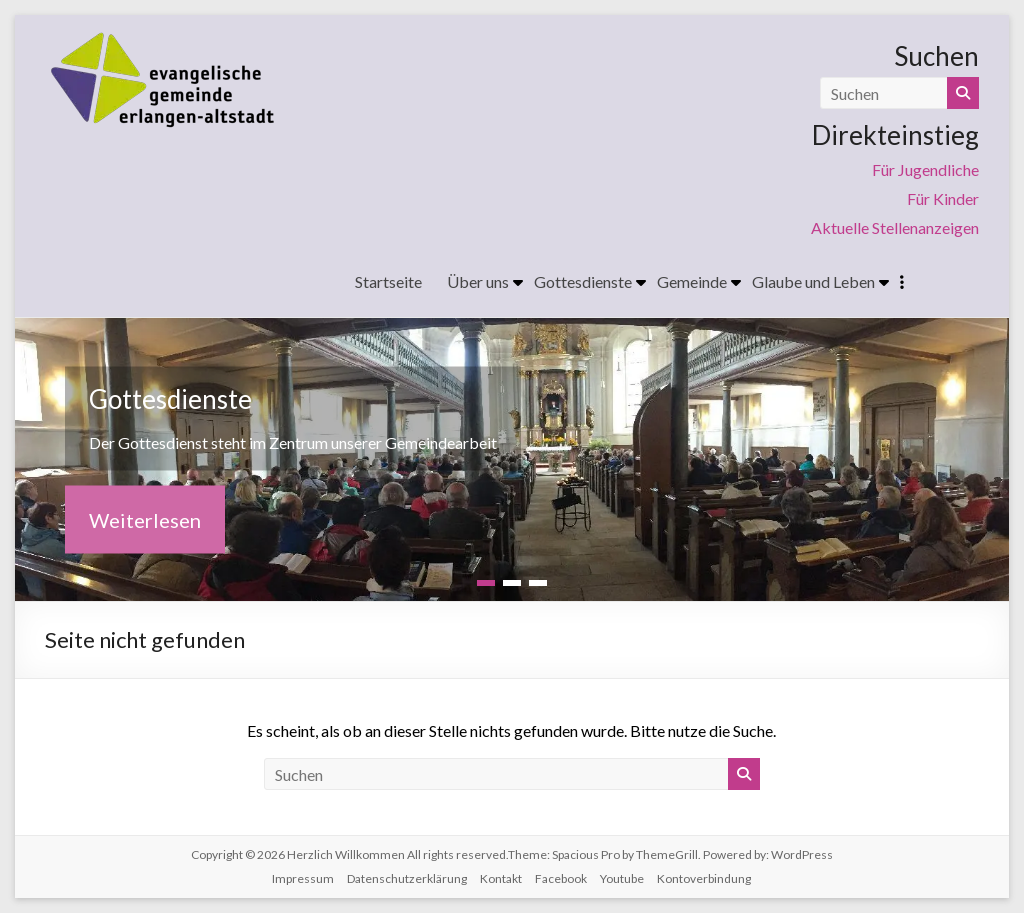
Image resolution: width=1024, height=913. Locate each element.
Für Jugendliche (925, 169)
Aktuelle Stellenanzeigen (895, 227)
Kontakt (501, 878)
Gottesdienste (583, 281)
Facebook (561, 878)
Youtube (622, 878)
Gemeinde (692, 281)
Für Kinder (943, 198)
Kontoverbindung (704, 878)
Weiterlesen (145, 519)
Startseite (388, 281)
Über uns (478, 281)
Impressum (303, 878)
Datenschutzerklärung (407, 878)
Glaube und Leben (813, 281)
